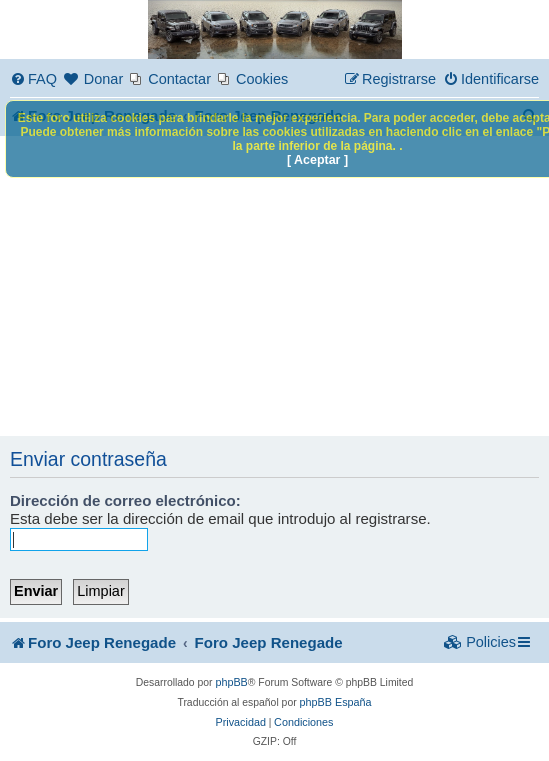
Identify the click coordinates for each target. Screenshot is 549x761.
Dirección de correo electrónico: (125, 500)
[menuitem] (33, 79)
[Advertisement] (274, 286)
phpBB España (336, 702)
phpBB (231, 682)
